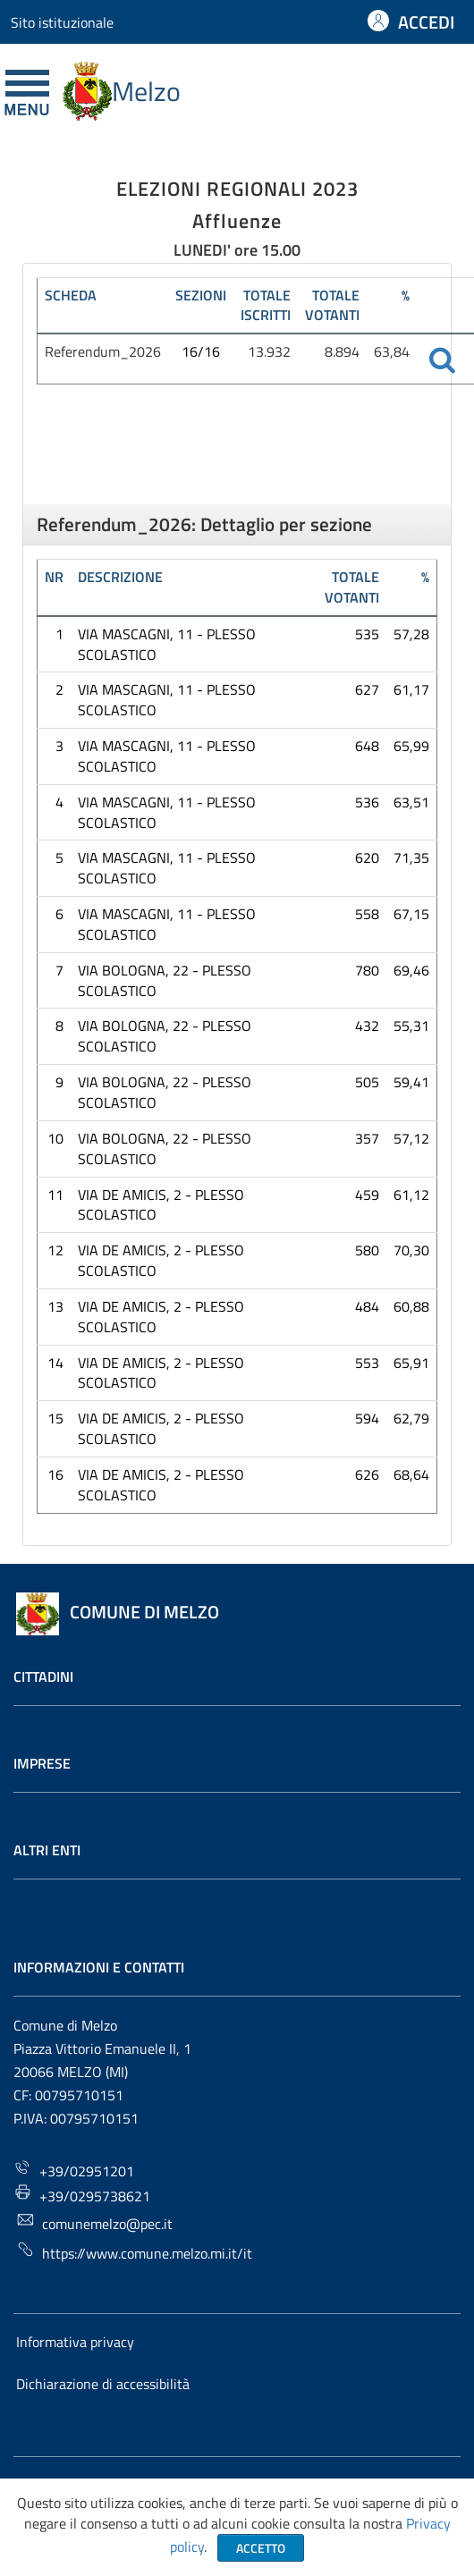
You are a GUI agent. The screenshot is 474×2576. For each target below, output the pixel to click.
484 (367, 1306)
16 (55, 1474)
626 (367, 1474)
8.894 (342, 351)
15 (55, 1418)
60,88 (411, 1306)
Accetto (260, 2547)
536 (367, 802)
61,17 (411, 689)
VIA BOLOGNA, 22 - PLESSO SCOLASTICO (164, 980)
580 (367, 1250)
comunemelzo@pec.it (94, 2222)
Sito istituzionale (62, 22)
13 (55, 1306)
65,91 (411, 1362)
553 (367, 1362)
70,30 (411, 1250)
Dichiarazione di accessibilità (103, 2383)
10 (55, 1138)
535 (367, 634)
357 (367, 1138)
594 (367, 1418)
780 (367, 970)
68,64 (411, 1474)
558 (367, 914)
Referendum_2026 (103, 351)
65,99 (411, 745)
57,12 (411, 1138)
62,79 (411, 1418)
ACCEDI (426, 22)
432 (367, 1025)
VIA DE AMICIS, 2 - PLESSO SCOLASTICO (161, 1205)
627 (367, 689)
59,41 (411, 1082)
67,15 (411, 914)
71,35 (411, 857)
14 (55, 1362)
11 (55, 1194)
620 (367, 857)
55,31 (411, 1025)
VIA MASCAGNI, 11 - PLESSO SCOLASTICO (167, 644)
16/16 (201, 351)
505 (367, 1082)
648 (367, 745)
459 (367, 1194)
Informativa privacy (75, 2341)
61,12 (411, 1194)
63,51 (411, 802)
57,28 (411, 634)
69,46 (411, 970)
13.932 (269, 351)
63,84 (392, 351)
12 (55, 1250)
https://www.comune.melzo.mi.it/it (134, 2252)
